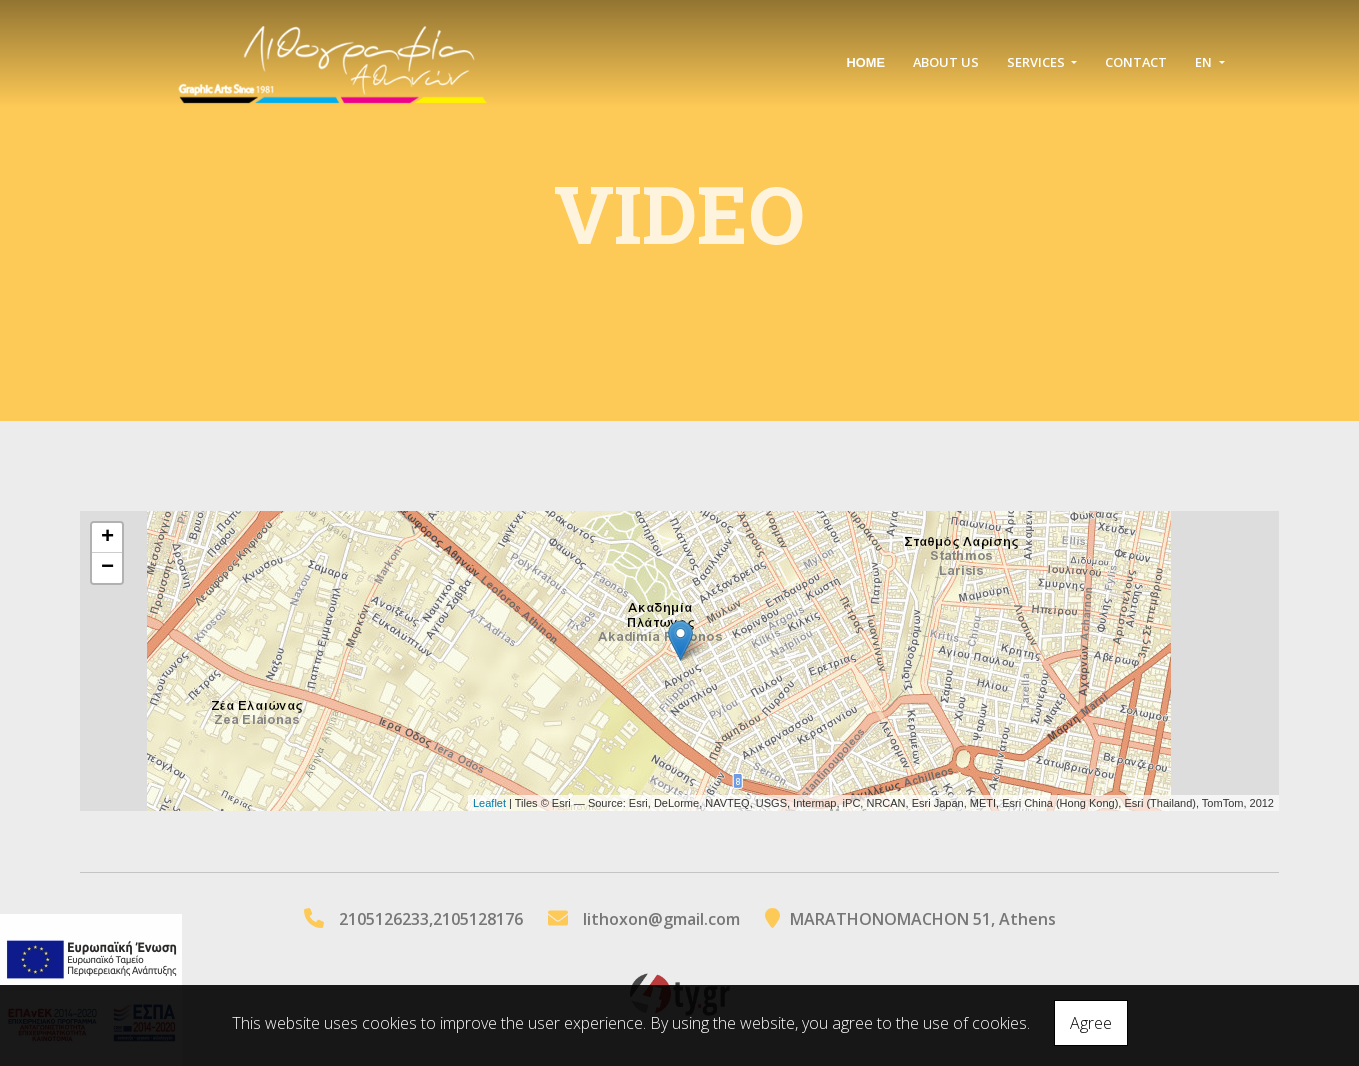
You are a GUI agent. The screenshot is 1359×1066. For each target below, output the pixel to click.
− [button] (107, 568)
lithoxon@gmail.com (661, 919)
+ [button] (107, 538)
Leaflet (489, 803)
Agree (1091, 1023)
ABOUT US (946, 62)
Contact (1136, 62)
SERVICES (1037, 62)
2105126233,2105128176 (431, 919)
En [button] (1205, 62)
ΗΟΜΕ (866, 62)
